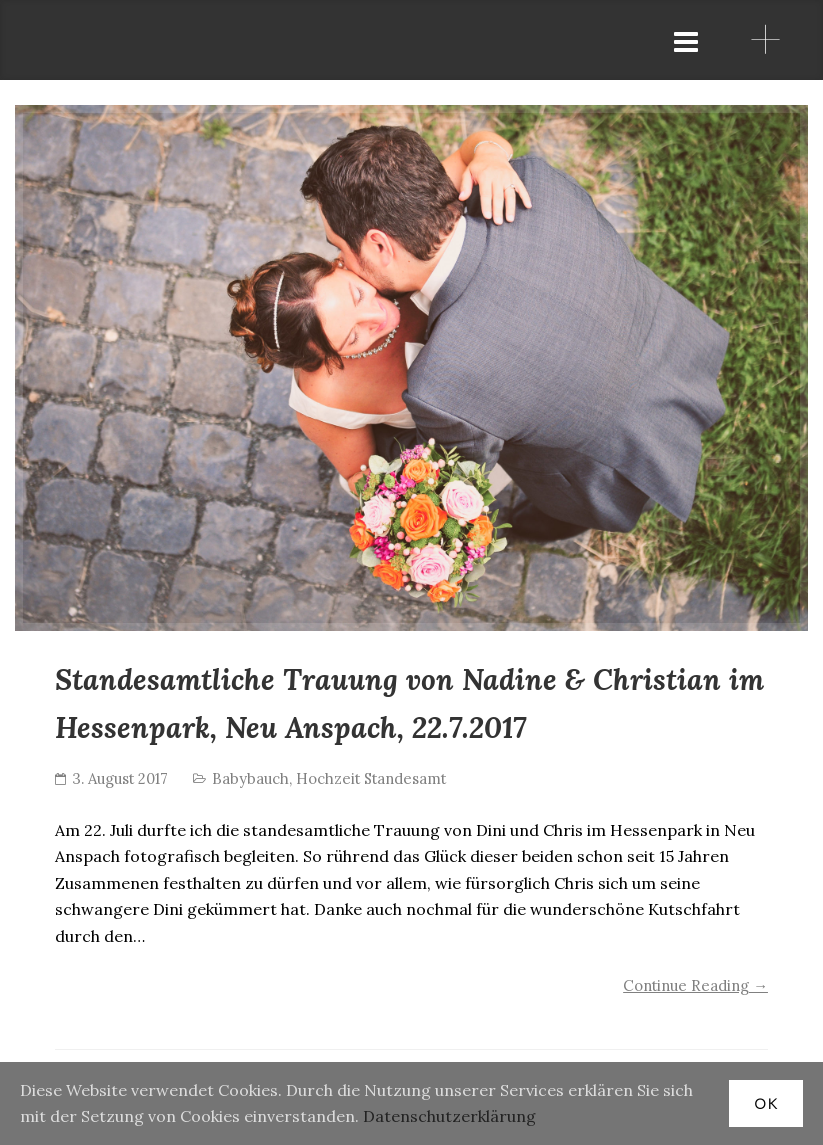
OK (766, 1103)
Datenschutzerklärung (449, 1116)
